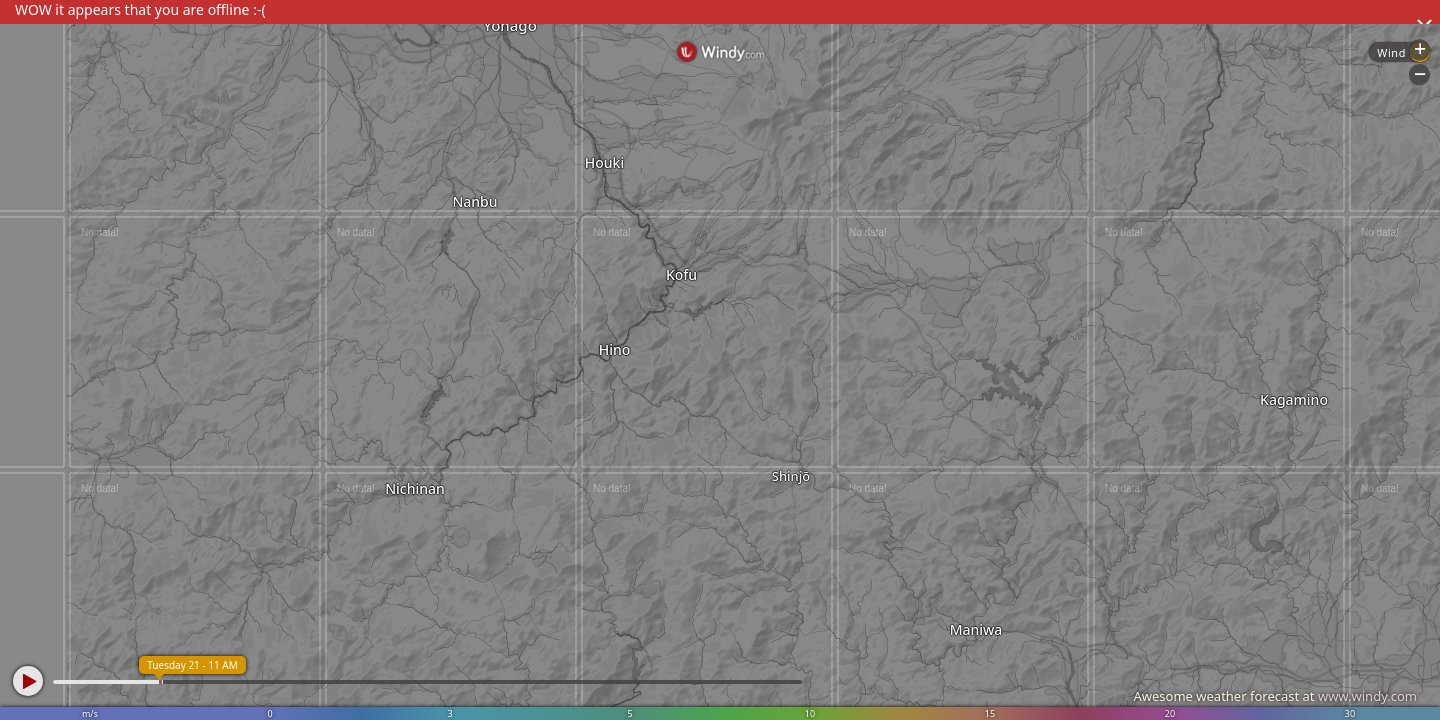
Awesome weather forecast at (1275, 696)
